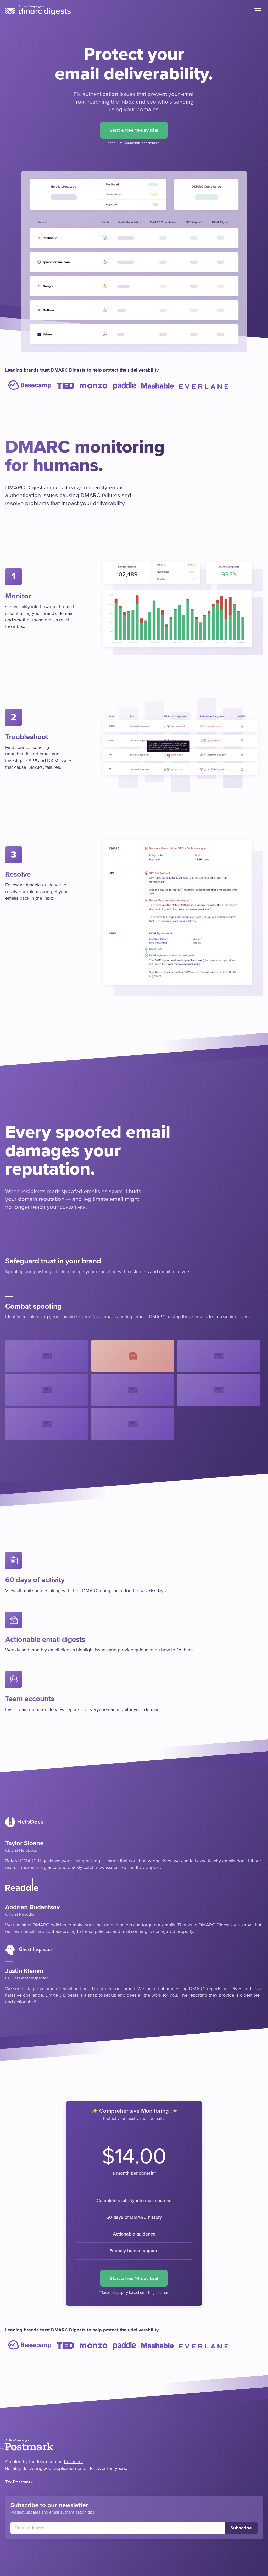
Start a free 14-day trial (134, 130)
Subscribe (241, 2528)
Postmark (73, 2461)
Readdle (26, 1914)
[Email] (117, 2528)
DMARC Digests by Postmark (38, 10)
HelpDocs (28, 1850)
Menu (257, 10)
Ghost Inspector (33, 1978)
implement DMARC (145, 1317)
